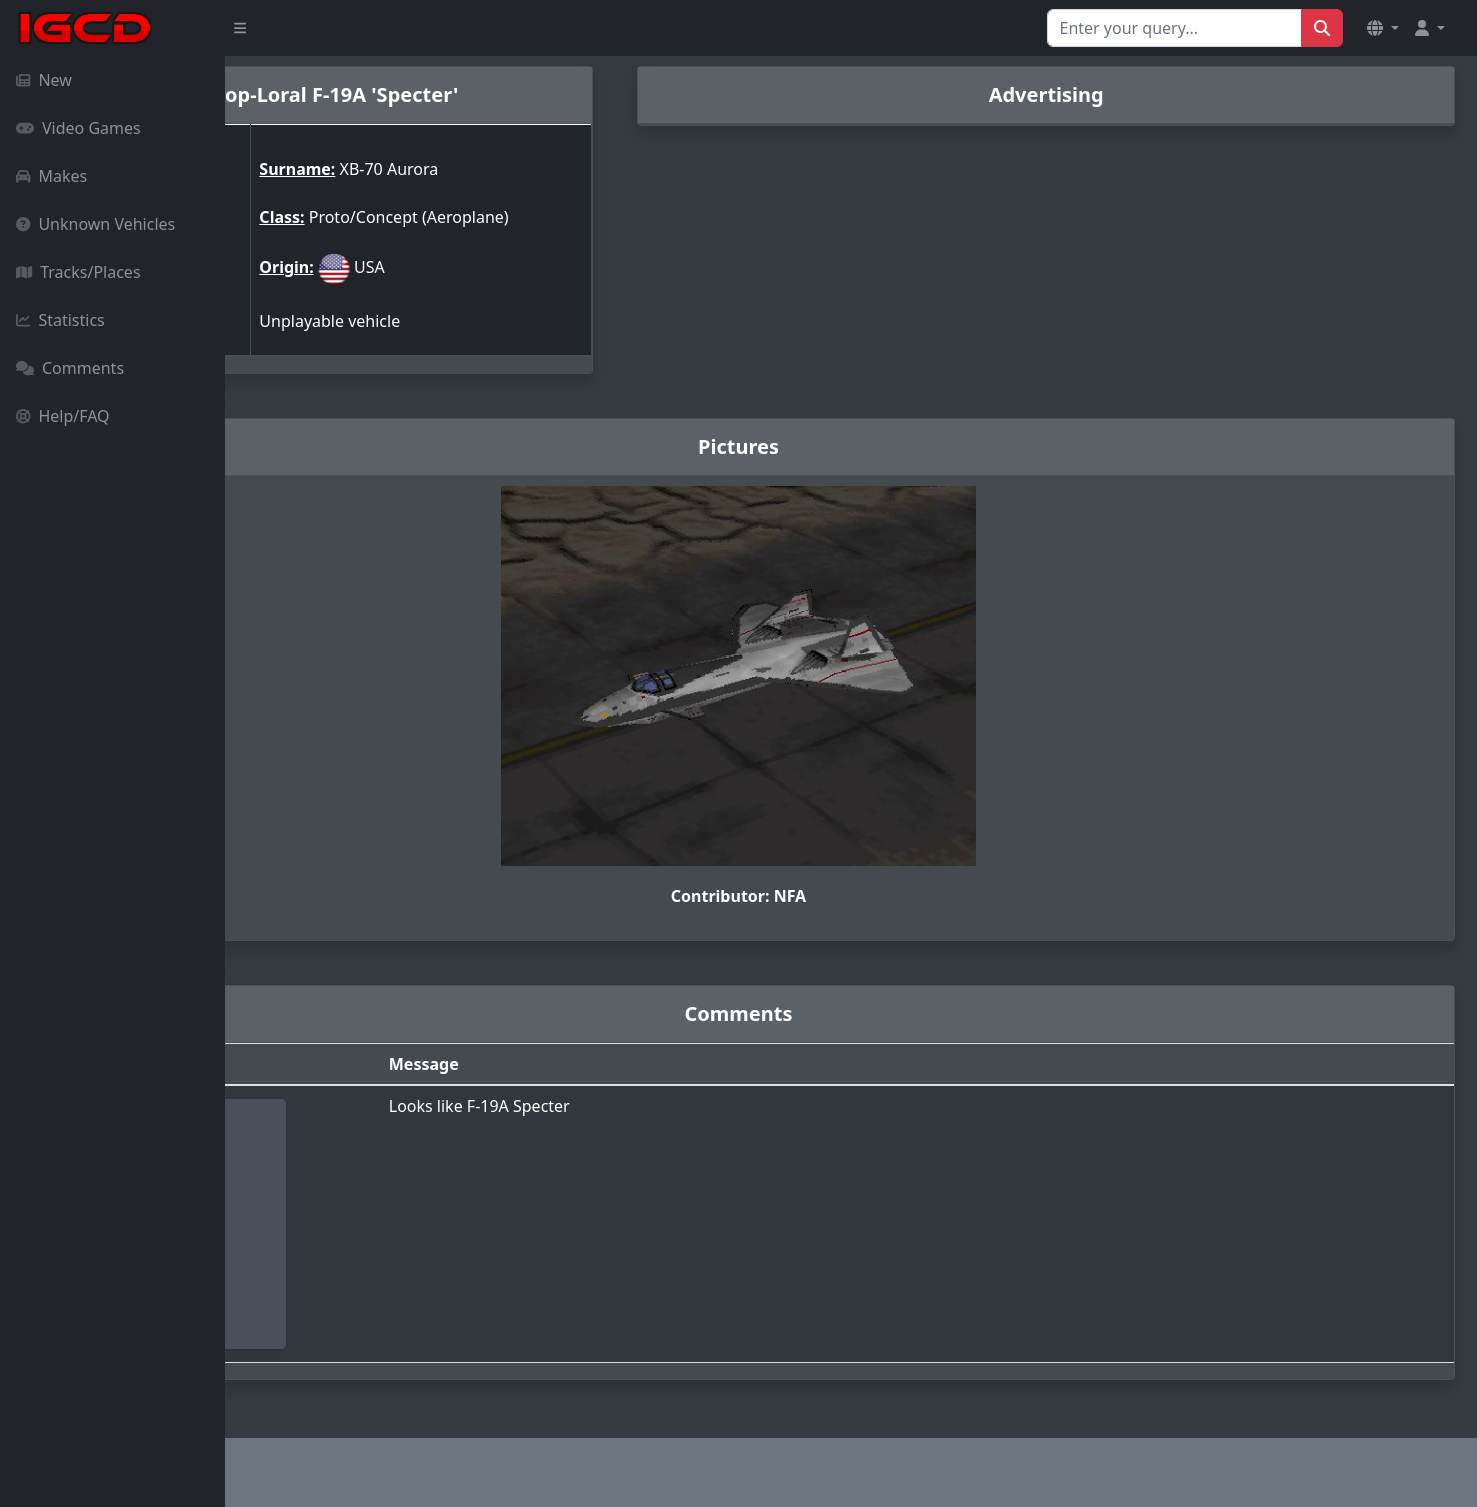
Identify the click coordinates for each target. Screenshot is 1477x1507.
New (44, 80)
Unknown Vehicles (95, 224)
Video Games (78, 128)
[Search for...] (1174, 28)
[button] (1383, 28)
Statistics (60, 320)
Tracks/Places (78, 272)
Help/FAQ (63, 416)
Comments (70, 368)
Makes (51, 176)
